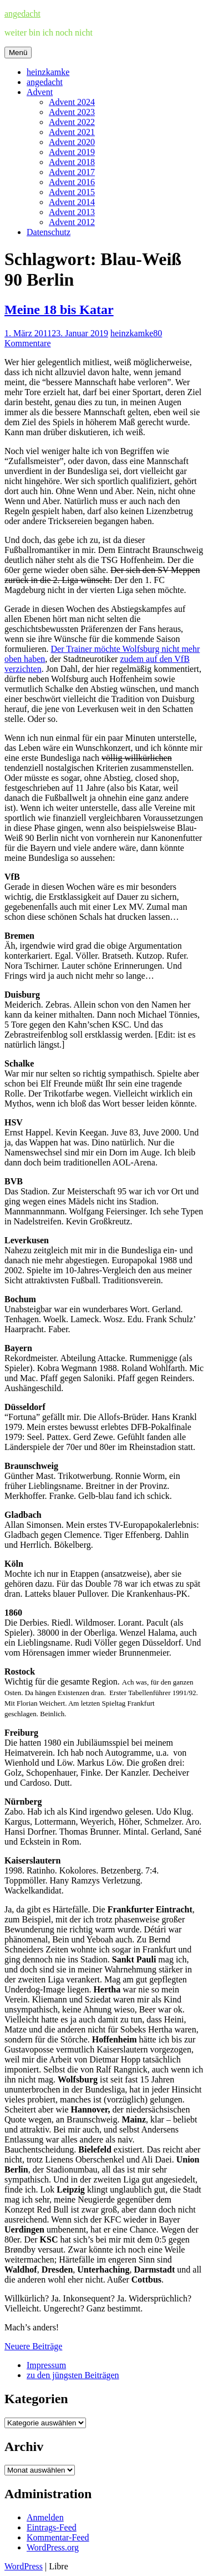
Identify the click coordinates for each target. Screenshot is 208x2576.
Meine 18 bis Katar (59, 309)
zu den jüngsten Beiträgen (73, 2375)
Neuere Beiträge (33, 2346)
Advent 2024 (72, 102)
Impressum (46, 2365)
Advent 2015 (72, 192)
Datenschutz (48, 232)
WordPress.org (53, 2547)
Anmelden (45, 2517)
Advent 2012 (72, 222)
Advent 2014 (72, 202)
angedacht (22, 13)
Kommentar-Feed (58, 2537)
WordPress (23, 2566)
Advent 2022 (72, 122)
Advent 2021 (72, 132)
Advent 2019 (72, 152)
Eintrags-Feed (52, 2527)
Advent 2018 (72, 162)
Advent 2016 (72, 182)
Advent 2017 (72, 172)
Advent (40, 92)
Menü (18, 52)
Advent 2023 (72, 112)
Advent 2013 (72, 212)
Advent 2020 (72, 142)
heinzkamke (48, 72)
